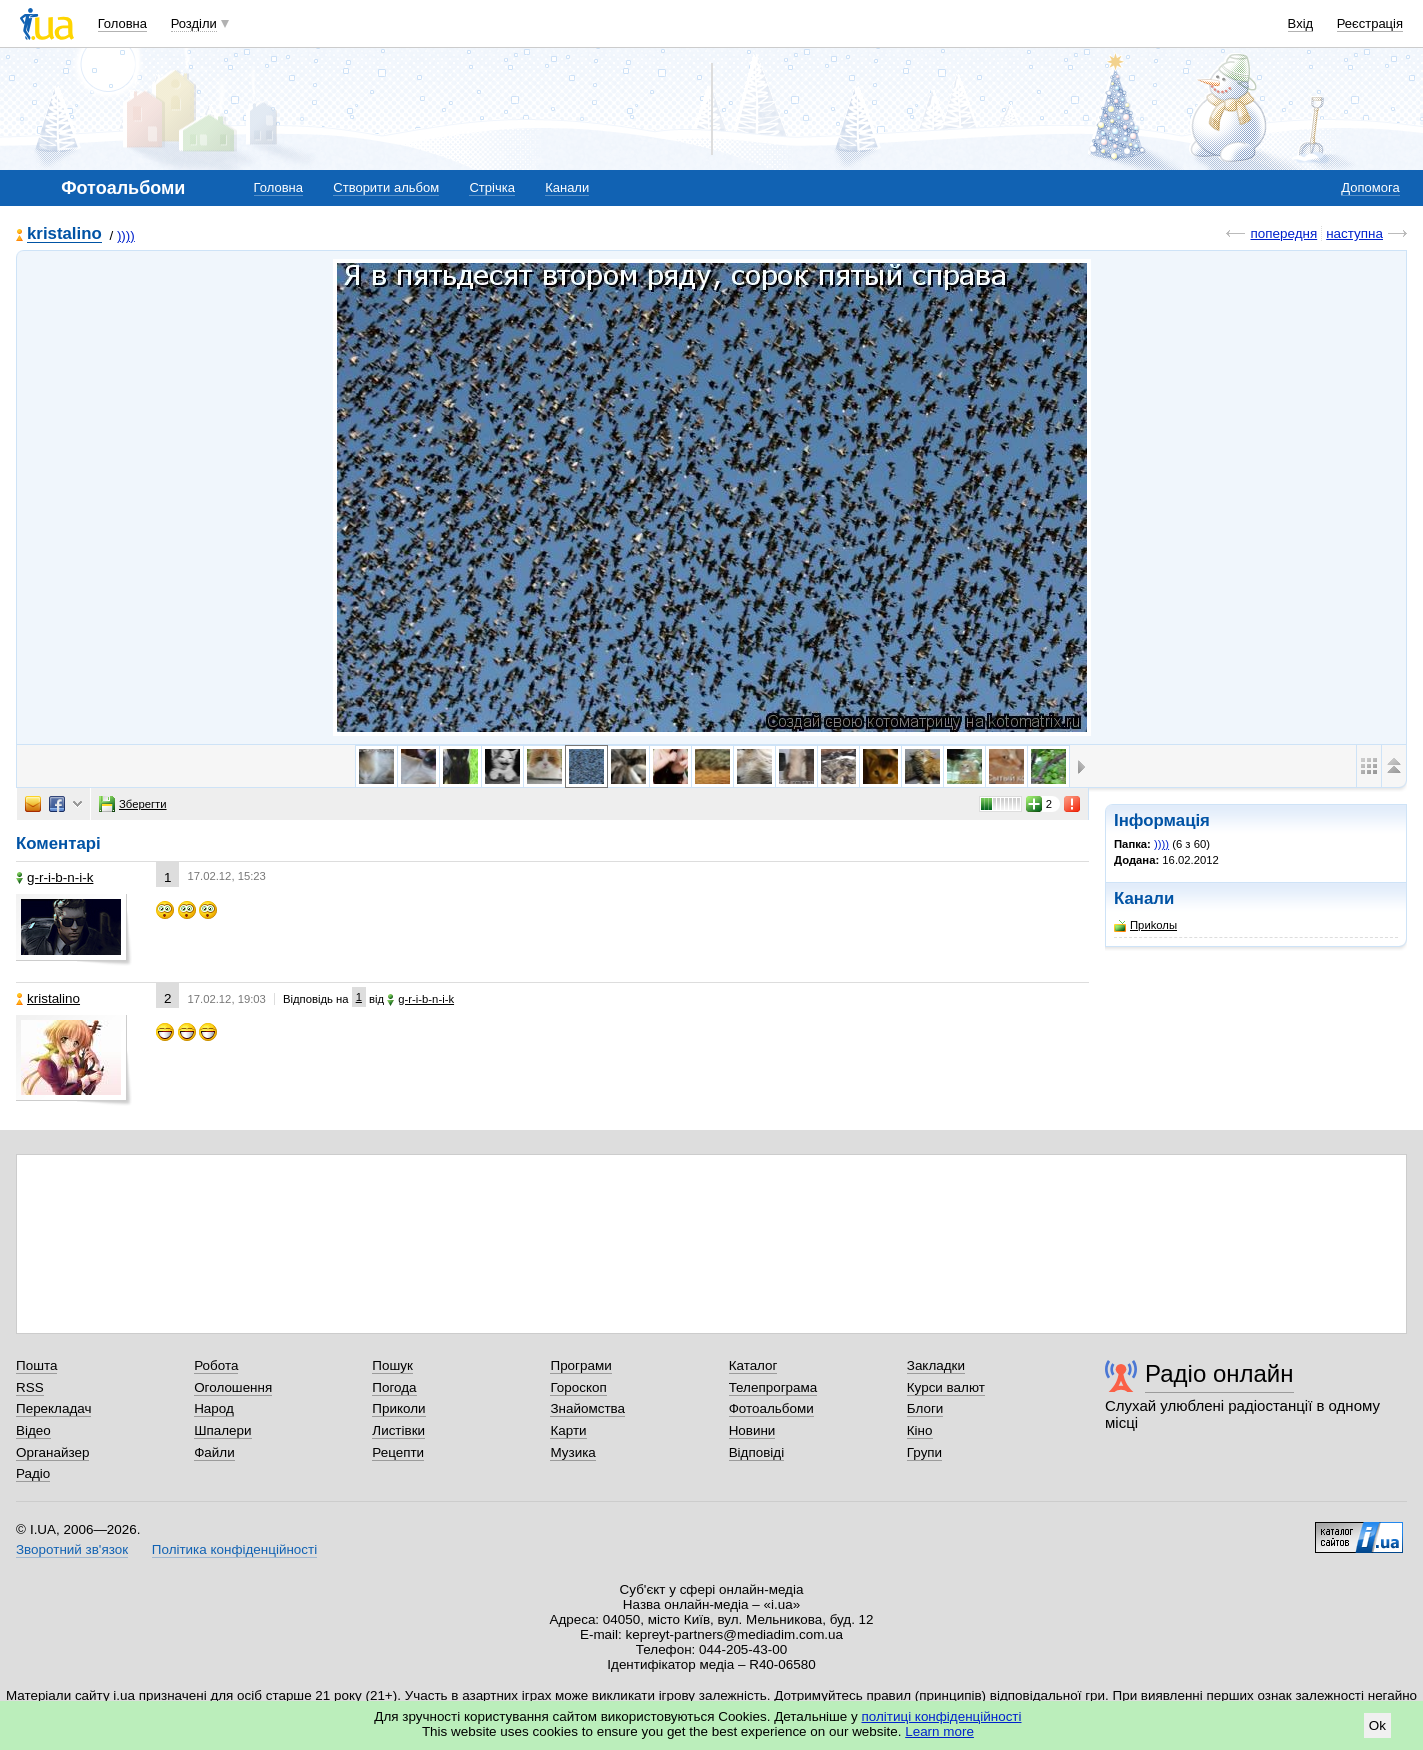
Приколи (398, 1408)
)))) (126, 235)
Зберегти (133, 804)
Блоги (925, 1408)
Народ (214, 1408)
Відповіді (757, 1452)
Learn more (939, 1731)
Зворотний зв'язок (72, 1549)
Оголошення (233, 1387)
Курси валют (946, 1387)
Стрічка (491, 187)
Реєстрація (1370, 23)
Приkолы (1145, 925)
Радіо (33, 1473)
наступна (1354, 233)
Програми (580, 1365)
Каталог (753, 1365)
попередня (1283, 233)
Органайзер (52, 1452)
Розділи (194, 23)
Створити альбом (386, 187)
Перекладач (53, 1408)
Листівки (398, 1430)
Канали (567, 187)
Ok (1377, 1725)
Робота (216, 1365)
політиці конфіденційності (942, 1716)
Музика (572, 1452)
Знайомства (587, 1408)
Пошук (392, 1365)
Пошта (36, 1365)
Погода (394, 1387)
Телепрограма (773, 1387)
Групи (924, 1452)
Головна (122, 23)
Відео (33, 1430)
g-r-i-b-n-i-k (54, 877)
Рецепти (398, 1452)
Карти (568, 1430)
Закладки (936, 1365)
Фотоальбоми (771, 1408)
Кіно (920, 1430)
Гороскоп (578, 1387)
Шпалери (222, 1430)
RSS (30, 1387)
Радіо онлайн (1219, 1373)
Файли (214, 1452)
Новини (752, 1430)
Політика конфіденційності (234, 1549)
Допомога (1370, 187)
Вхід (1301, 23)
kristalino (64, 234)
